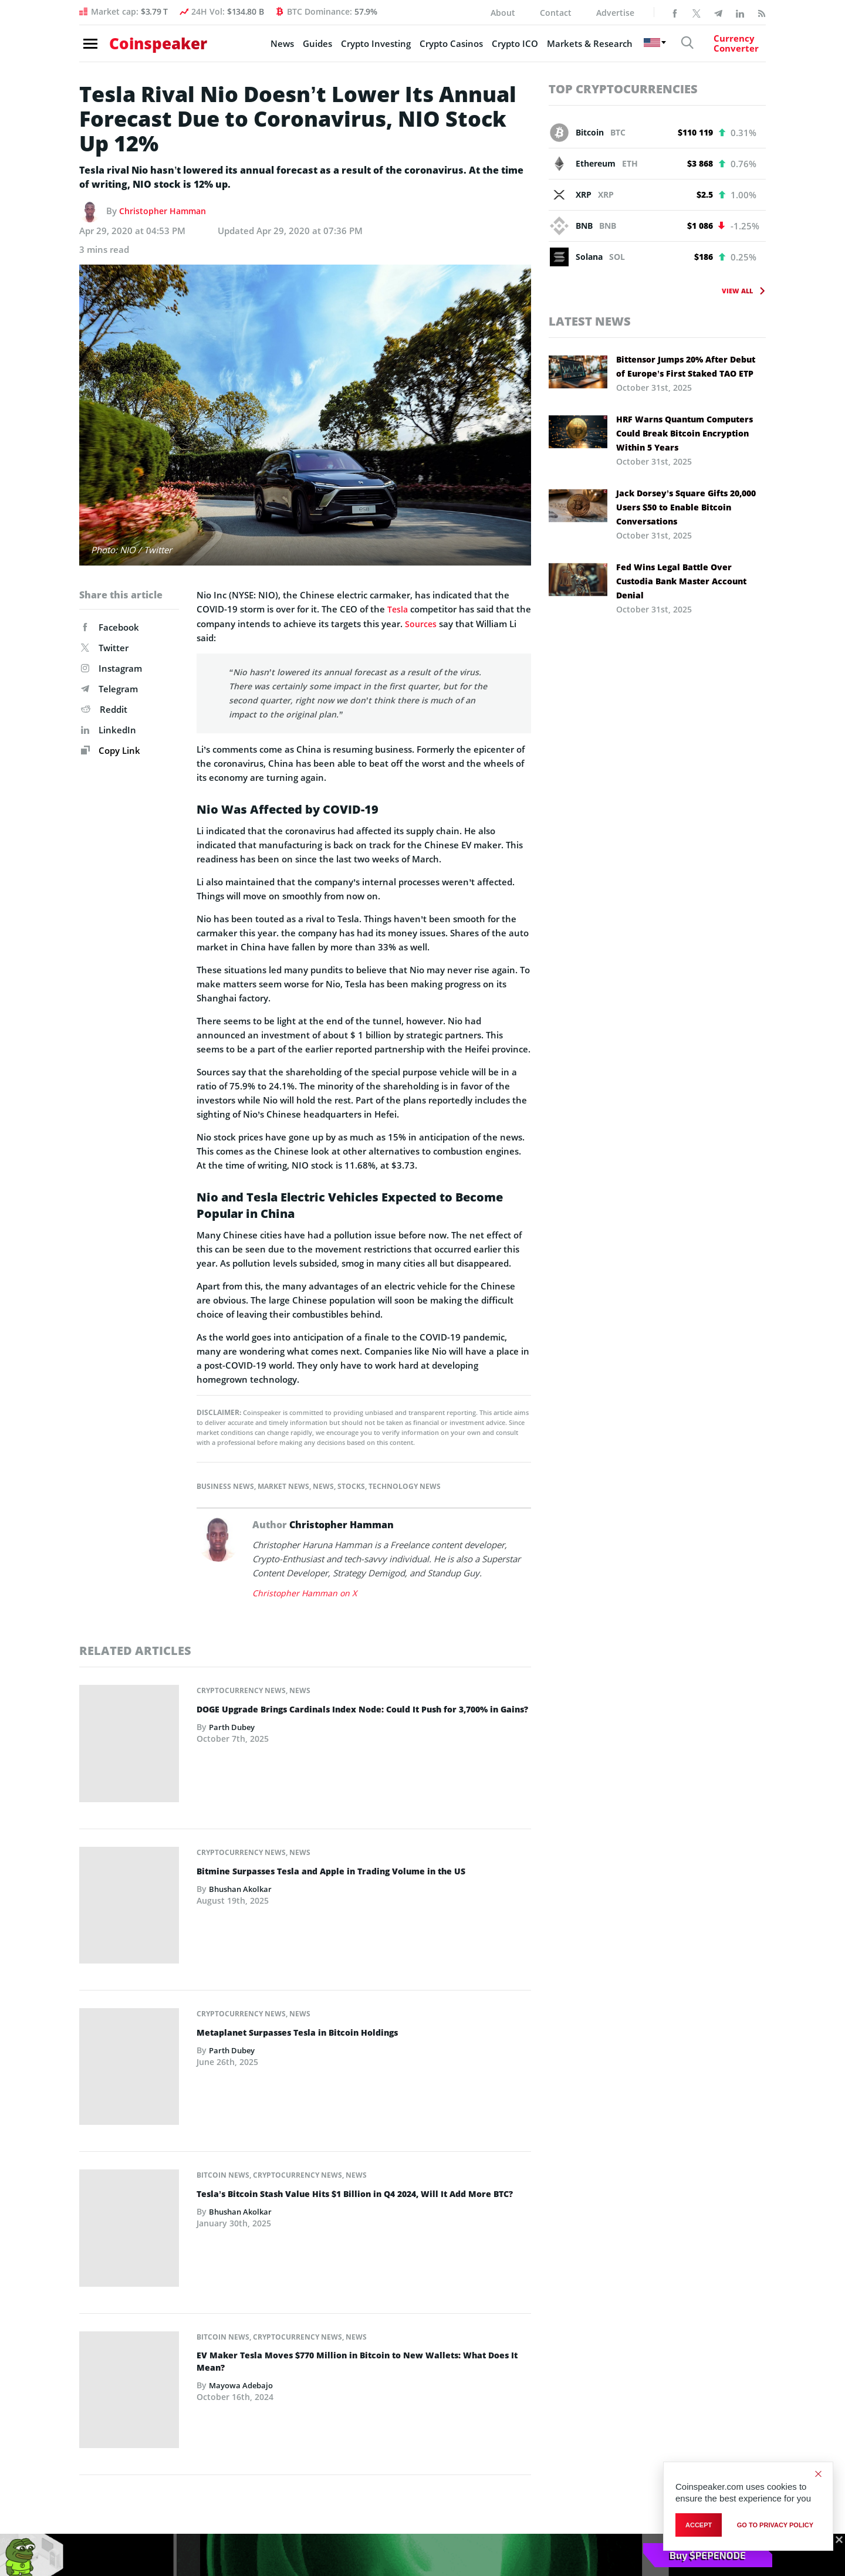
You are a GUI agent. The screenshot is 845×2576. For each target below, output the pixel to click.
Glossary (218, 2403)
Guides (295, 47)
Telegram (109, 689)
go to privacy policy (775, 2526)
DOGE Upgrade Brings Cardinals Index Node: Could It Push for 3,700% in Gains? (362, 1715)
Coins (212, 2303)
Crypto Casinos (429, 47)
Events (214, 2363)
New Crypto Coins (354, 2363)
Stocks (351, 1486)
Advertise (615, 12)
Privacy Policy (581, 2423)
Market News (283, 1486)
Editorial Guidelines (592, 2363)
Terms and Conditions (597, 2383)
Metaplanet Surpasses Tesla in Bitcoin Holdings (311, 1908)
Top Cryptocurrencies (623, 89)
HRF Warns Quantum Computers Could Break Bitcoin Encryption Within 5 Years (684, 433)
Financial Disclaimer (593, 2403)
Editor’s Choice (113, 2303)
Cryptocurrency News (241, 1690)
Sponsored (105, 2423)
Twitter (105, 648)
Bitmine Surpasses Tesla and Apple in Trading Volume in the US (349, 1813)
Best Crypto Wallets (357, 2403)
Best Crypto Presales (359, 2343)
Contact (556, 12)
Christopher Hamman (165, 210)
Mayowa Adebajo (243, 2138)
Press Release (110, 2403)
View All (737, 290)
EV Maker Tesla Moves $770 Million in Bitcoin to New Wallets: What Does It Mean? (358, 2114)
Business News (225, 1486)
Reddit (104, 709)
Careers (568, 2343)
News (260, 47)
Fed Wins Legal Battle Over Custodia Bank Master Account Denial (681, 581)
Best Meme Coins (353, 2383)
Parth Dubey (234, 1739)
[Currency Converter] (725, 47)
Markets (99, 2343)
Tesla (398, 609)
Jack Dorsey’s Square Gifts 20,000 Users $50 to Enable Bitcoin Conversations (686, 507)
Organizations (229, 2323)
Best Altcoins (344, 2323)
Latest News (590, 321)
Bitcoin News (223, 1984)
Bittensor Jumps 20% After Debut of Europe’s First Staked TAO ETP (685, 366)
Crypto (96, 2363)
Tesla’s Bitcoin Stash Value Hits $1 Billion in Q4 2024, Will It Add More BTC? (361, 2009)
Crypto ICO (493, 47)
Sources (438, 623)
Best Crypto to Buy (356, 2303)
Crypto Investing (354, 47)
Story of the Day (115, 2323)
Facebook (110, 627)
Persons (217, 2343)
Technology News (405, 1486)
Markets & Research (568, 47)
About (503, 12)
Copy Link (110, 750)
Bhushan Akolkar (243, 1831)
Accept (698, 2526)
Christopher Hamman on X (306, 1592)
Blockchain (105, 2383)
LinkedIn (108, 730)
